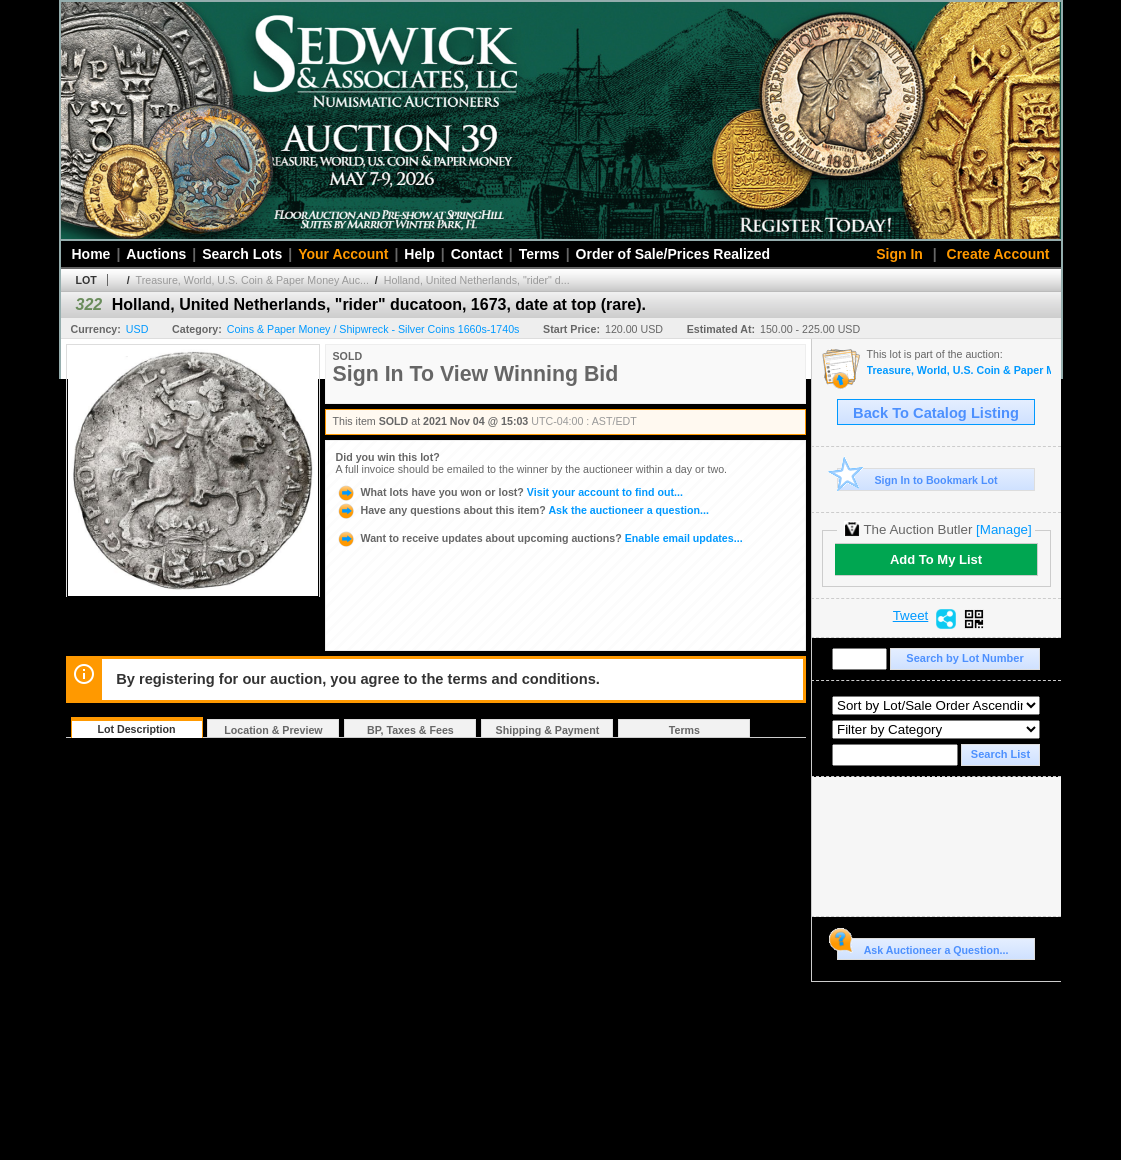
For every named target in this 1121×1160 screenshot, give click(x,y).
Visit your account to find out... (509, 492)
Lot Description (136, 729)
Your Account (343, 254)
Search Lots (242, 254)
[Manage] (1003, 529)
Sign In (899, 254)
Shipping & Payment (548, 730)
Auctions (156, 254)
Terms (539, 254)
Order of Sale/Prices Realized (673, 254)
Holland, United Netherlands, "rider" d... (477, 280)
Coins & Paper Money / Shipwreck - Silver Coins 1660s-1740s (373, 329)
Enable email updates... (539, 538)
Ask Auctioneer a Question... (922, 947)
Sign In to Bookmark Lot (917, 479)
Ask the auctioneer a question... (522, 510)
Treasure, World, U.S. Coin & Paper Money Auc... (252, 280)
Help (419, 254)
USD (137, 329)
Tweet (911, 616)
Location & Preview (273, 730)
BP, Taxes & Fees (410, 730)
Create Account (998, 254)
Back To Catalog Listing (936, 413)
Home (91, 254)
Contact (477, 254)
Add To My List (936, 559)
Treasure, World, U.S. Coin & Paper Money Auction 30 (959, 370)
